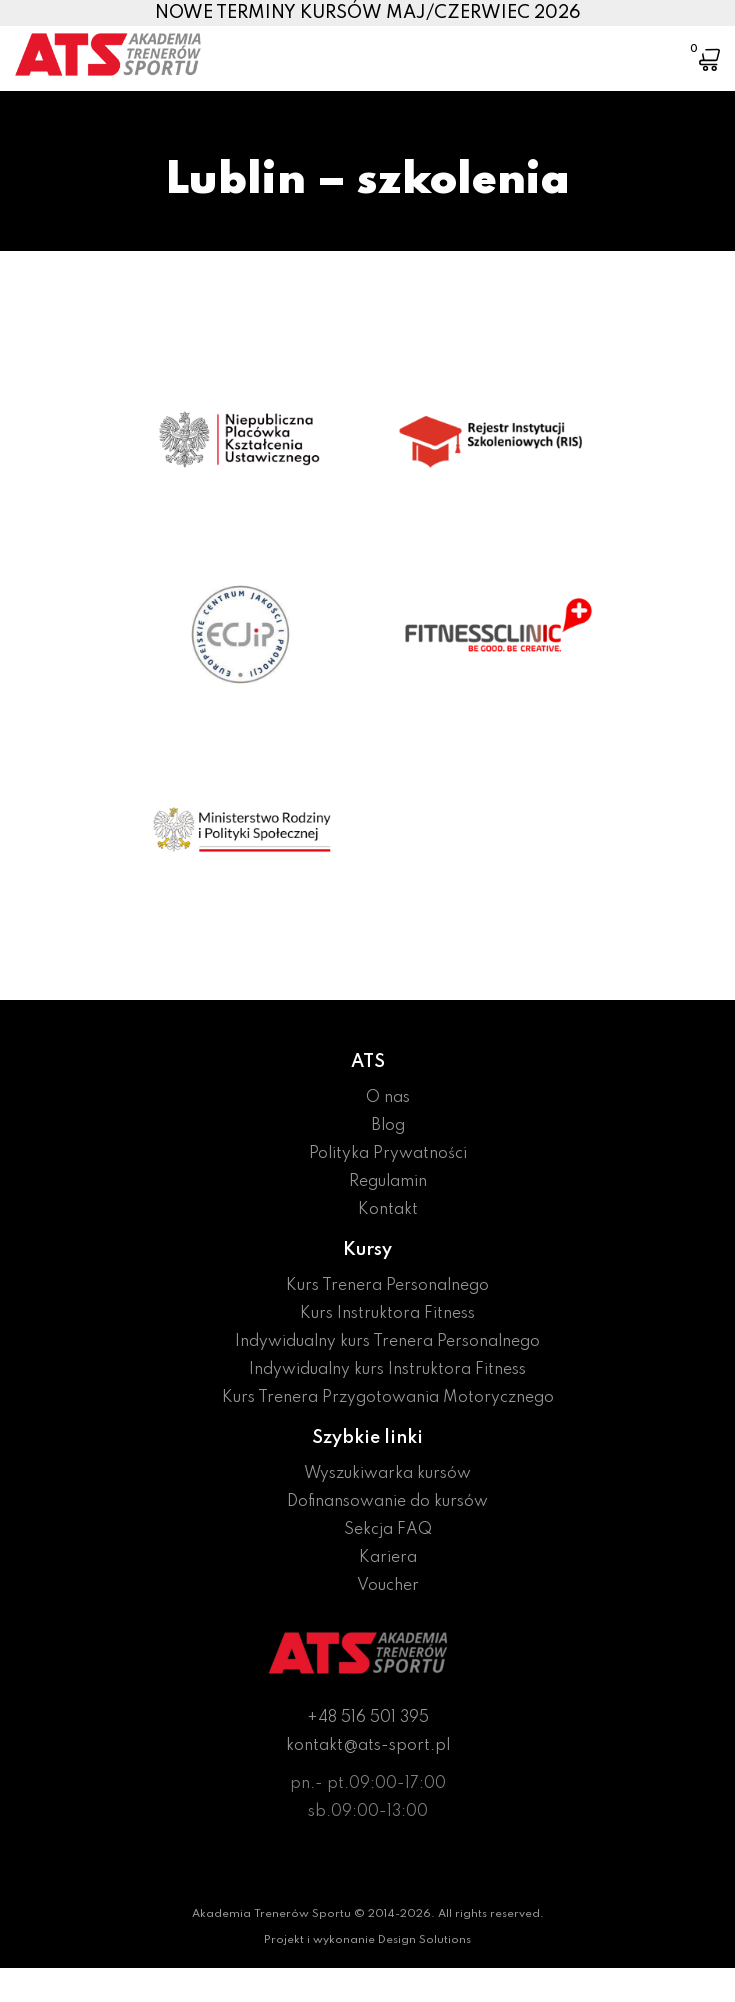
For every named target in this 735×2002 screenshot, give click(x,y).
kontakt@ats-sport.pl (368, 1746)
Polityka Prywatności (388, 1154)
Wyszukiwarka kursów (387, 1474)
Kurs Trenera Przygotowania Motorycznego (388, 1398)
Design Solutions (424, 1940)
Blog (388, 1126)
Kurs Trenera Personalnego (387, 1286)
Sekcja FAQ (388, 1530)
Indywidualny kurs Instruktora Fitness (387, 1370)
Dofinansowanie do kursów (387, 1502)
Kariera (388, 1558)
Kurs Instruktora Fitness (387, 1314)
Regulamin (388, 1182)
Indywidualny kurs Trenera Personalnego (387, 1342)
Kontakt (388, 1210)
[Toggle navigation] (648, 45)
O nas (388, 1098)
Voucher (388, 1586)
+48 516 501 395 (368, 1718)
